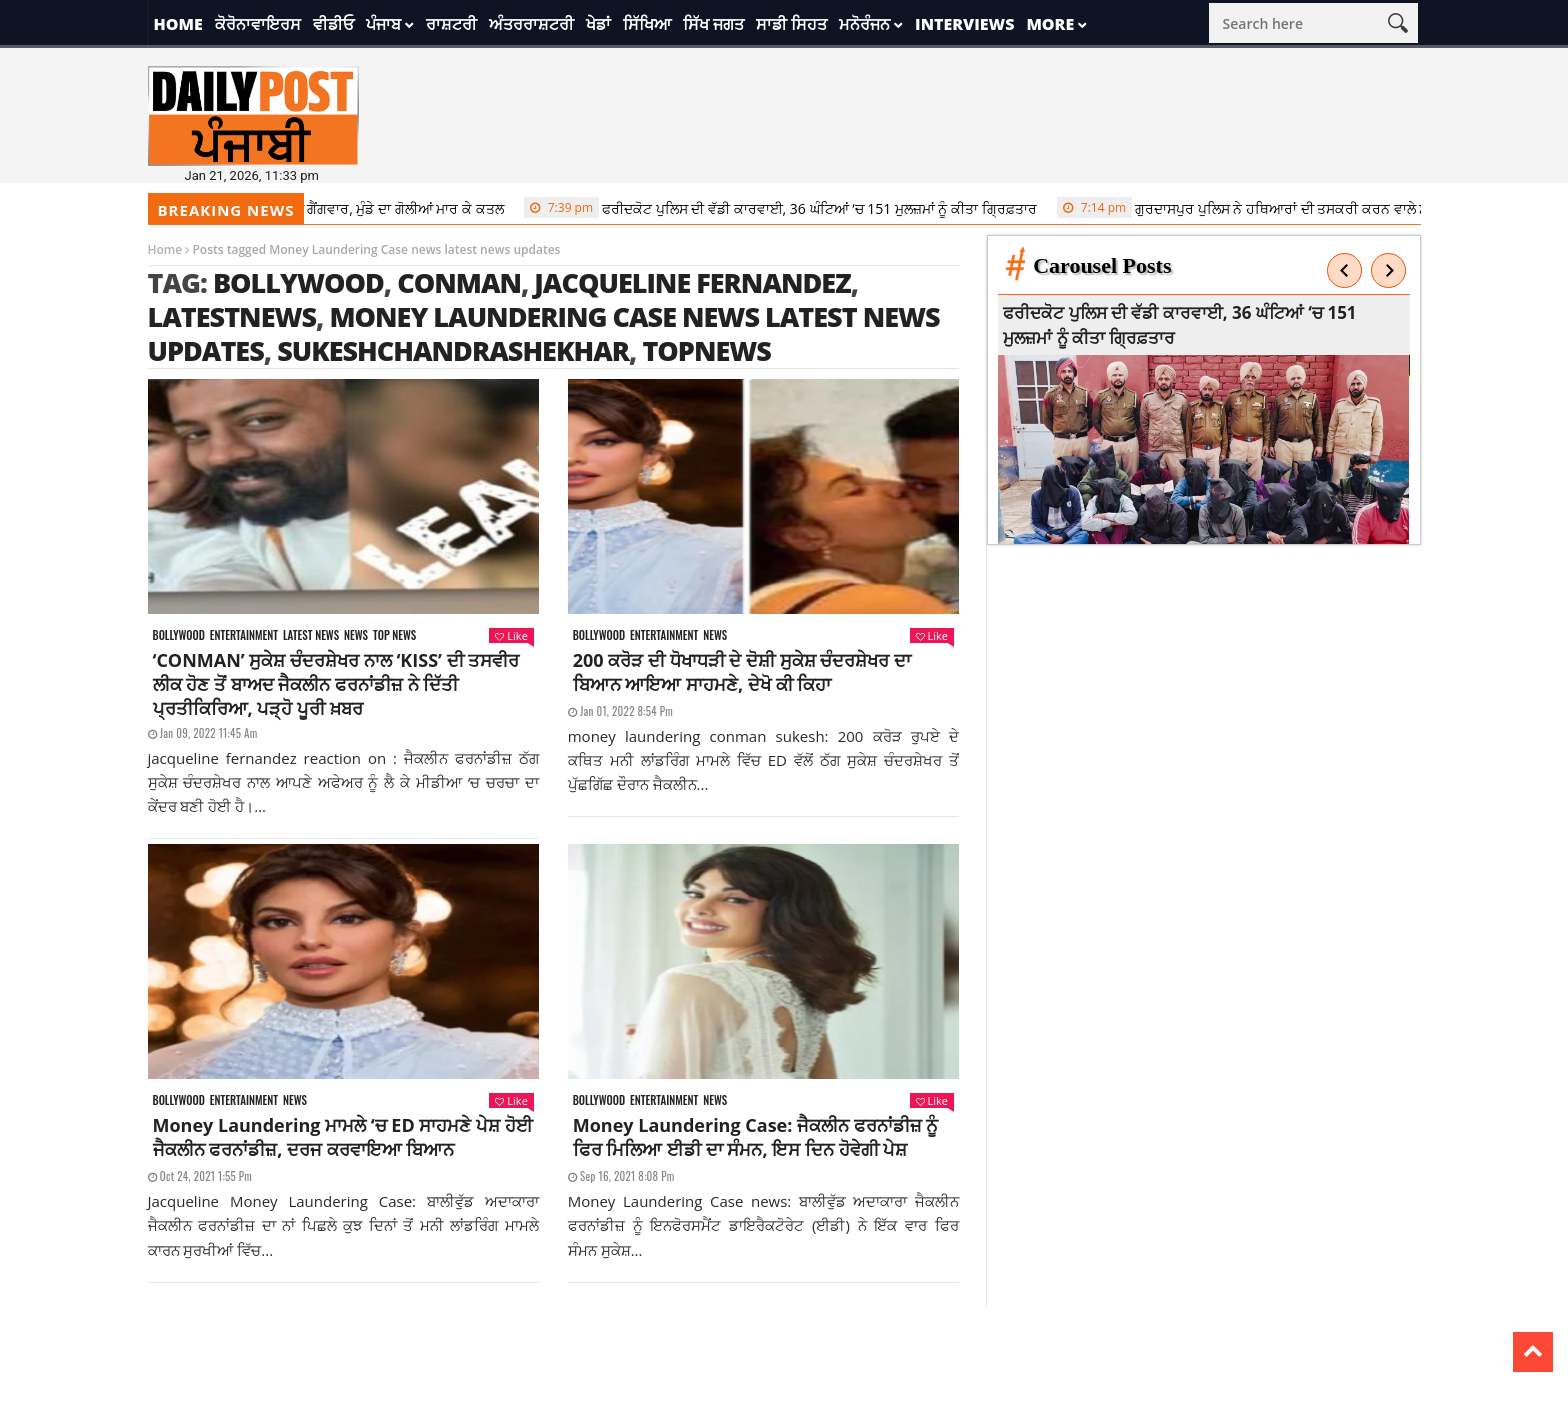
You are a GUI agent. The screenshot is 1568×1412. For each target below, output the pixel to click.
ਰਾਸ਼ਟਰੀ (451, 24)
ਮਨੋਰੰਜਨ (864, 24)
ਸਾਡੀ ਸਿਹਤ (791, 24)
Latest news (311, 635)
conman (459, 282)
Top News (394, 635)
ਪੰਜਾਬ (383, 24)
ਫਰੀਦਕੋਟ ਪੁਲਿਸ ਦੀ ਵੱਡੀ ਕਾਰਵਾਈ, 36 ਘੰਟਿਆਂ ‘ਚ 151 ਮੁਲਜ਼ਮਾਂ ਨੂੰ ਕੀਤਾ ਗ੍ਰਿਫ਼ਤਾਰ (789, 208)
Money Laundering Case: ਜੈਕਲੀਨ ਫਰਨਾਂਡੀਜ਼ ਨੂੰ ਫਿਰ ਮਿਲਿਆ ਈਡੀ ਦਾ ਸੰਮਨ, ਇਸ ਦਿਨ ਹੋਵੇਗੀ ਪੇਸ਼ (756, 1137)
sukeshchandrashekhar (453, 350)
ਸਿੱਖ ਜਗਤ (713, 24)
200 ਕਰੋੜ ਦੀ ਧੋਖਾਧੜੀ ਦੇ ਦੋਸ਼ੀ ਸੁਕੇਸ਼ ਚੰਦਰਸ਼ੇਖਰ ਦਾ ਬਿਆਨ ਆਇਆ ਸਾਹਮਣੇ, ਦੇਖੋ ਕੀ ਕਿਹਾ (742, 672)
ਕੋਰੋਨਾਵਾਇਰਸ (258, 24)
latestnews (232, 316)
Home (178, 24)
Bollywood (298, 282)
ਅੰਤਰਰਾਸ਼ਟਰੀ (531, 24)
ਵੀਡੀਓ (333, 24)
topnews (706, 350)
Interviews (964, 24)
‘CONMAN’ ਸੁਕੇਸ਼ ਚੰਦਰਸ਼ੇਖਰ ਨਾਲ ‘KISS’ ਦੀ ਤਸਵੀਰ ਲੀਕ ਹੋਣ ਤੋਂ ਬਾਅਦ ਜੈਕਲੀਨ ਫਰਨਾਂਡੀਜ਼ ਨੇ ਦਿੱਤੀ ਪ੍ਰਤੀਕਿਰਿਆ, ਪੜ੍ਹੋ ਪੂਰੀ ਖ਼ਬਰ (336, 684)
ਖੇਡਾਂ (598, 24)
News (356, 635)
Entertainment (244, 635)
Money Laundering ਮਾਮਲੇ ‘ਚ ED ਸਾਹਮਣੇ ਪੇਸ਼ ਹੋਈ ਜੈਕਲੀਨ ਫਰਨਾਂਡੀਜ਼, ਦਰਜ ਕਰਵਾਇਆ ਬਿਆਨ (343, 1137)
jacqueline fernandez (692, 282)
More (1050, 24)
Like (511, 635)
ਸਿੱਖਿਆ (647, 24)
